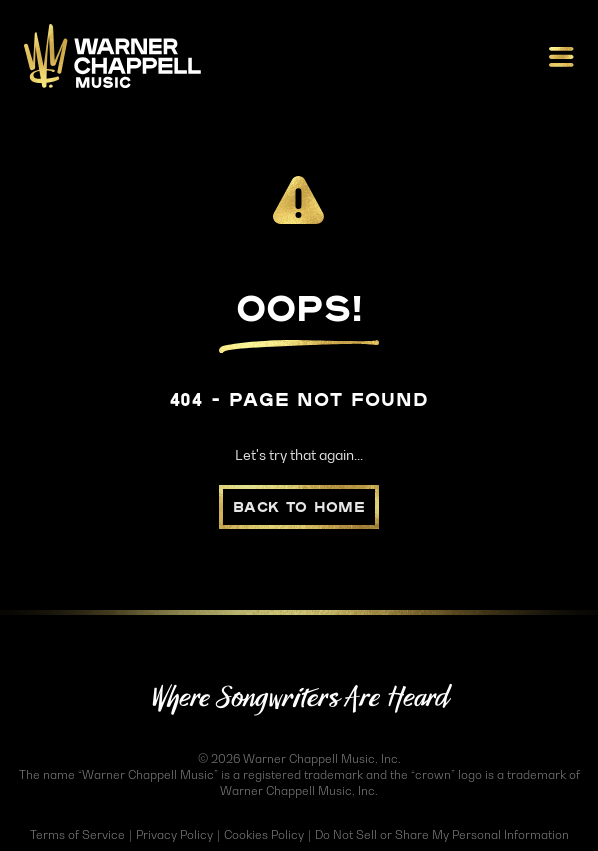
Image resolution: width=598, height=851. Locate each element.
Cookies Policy (264, 834)
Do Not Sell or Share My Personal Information (442, 834)
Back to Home (299, 506)
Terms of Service (77, 834)
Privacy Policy (174, 834)
